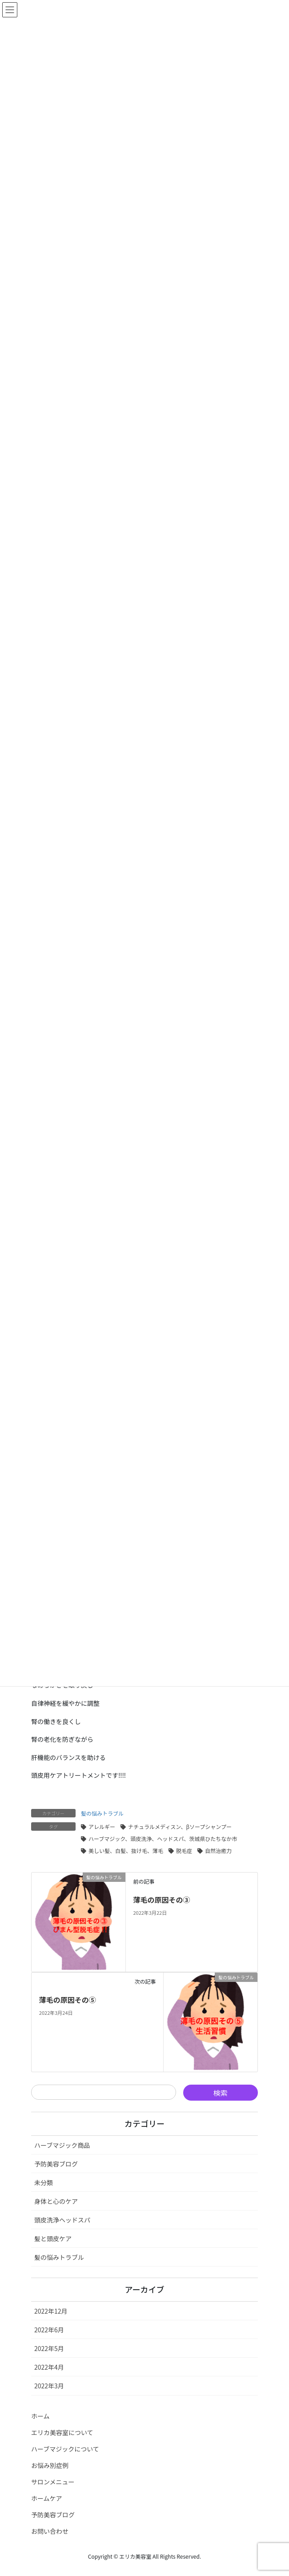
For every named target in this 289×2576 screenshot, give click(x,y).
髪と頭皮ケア (53, 2238)
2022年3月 (49, 2385)
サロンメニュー (53, 2481)
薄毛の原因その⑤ (67, 1999)
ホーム (40, 2415)
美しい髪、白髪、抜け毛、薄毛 (125, 1850)
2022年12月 (51, 2311)
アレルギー (101, 1826)
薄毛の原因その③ (161, 1899)
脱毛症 (184, 1850)
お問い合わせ (49, 2531)
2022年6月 (49, 2329)
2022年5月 (49, 2348)
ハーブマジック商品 (62, 2145)
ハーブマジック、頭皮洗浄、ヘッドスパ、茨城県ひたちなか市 (162, 1838)
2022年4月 (49, 2367)
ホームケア (46, 2498)
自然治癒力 (218, 1850)
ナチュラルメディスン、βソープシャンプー (180, 1826)
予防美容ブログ (56, 2163)
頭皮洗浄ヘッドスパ (62, 2219)
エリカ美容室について (62, 2432)
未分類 (43, 2182)
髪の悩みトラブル (102, 1813)
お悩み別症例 (49, 2465)
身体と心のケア (56, 2201)
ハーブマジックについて (65, 2448)
